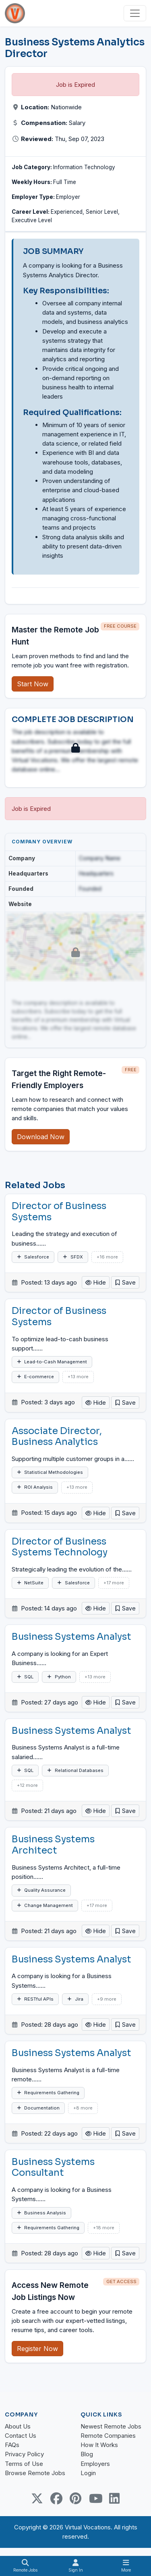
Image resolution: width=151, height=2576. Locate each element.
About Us (18, 2426)
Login (88, 2473)
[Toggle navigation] (135, 13)
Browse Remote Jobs (35, 2473)
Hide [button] (95, 1282)
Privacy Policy (24, 2454)
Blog (87, 2454)
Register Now (37, 2349)
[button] (125, 1282)
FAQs (12, 2445)
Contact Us (20, 2435)
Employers (95, 2464)
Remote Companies (108, 2435)
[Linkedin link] (114, 2498)
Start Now (32, 684)
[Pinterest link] (76, 2498)
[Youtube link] (95, 2498)
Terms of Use (24, 2464)
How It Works (99, 2445)
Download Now (40, 1137)
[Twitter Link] (37, 2498)
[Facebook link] (56, 2498)
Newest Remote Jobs (111, 2426)
